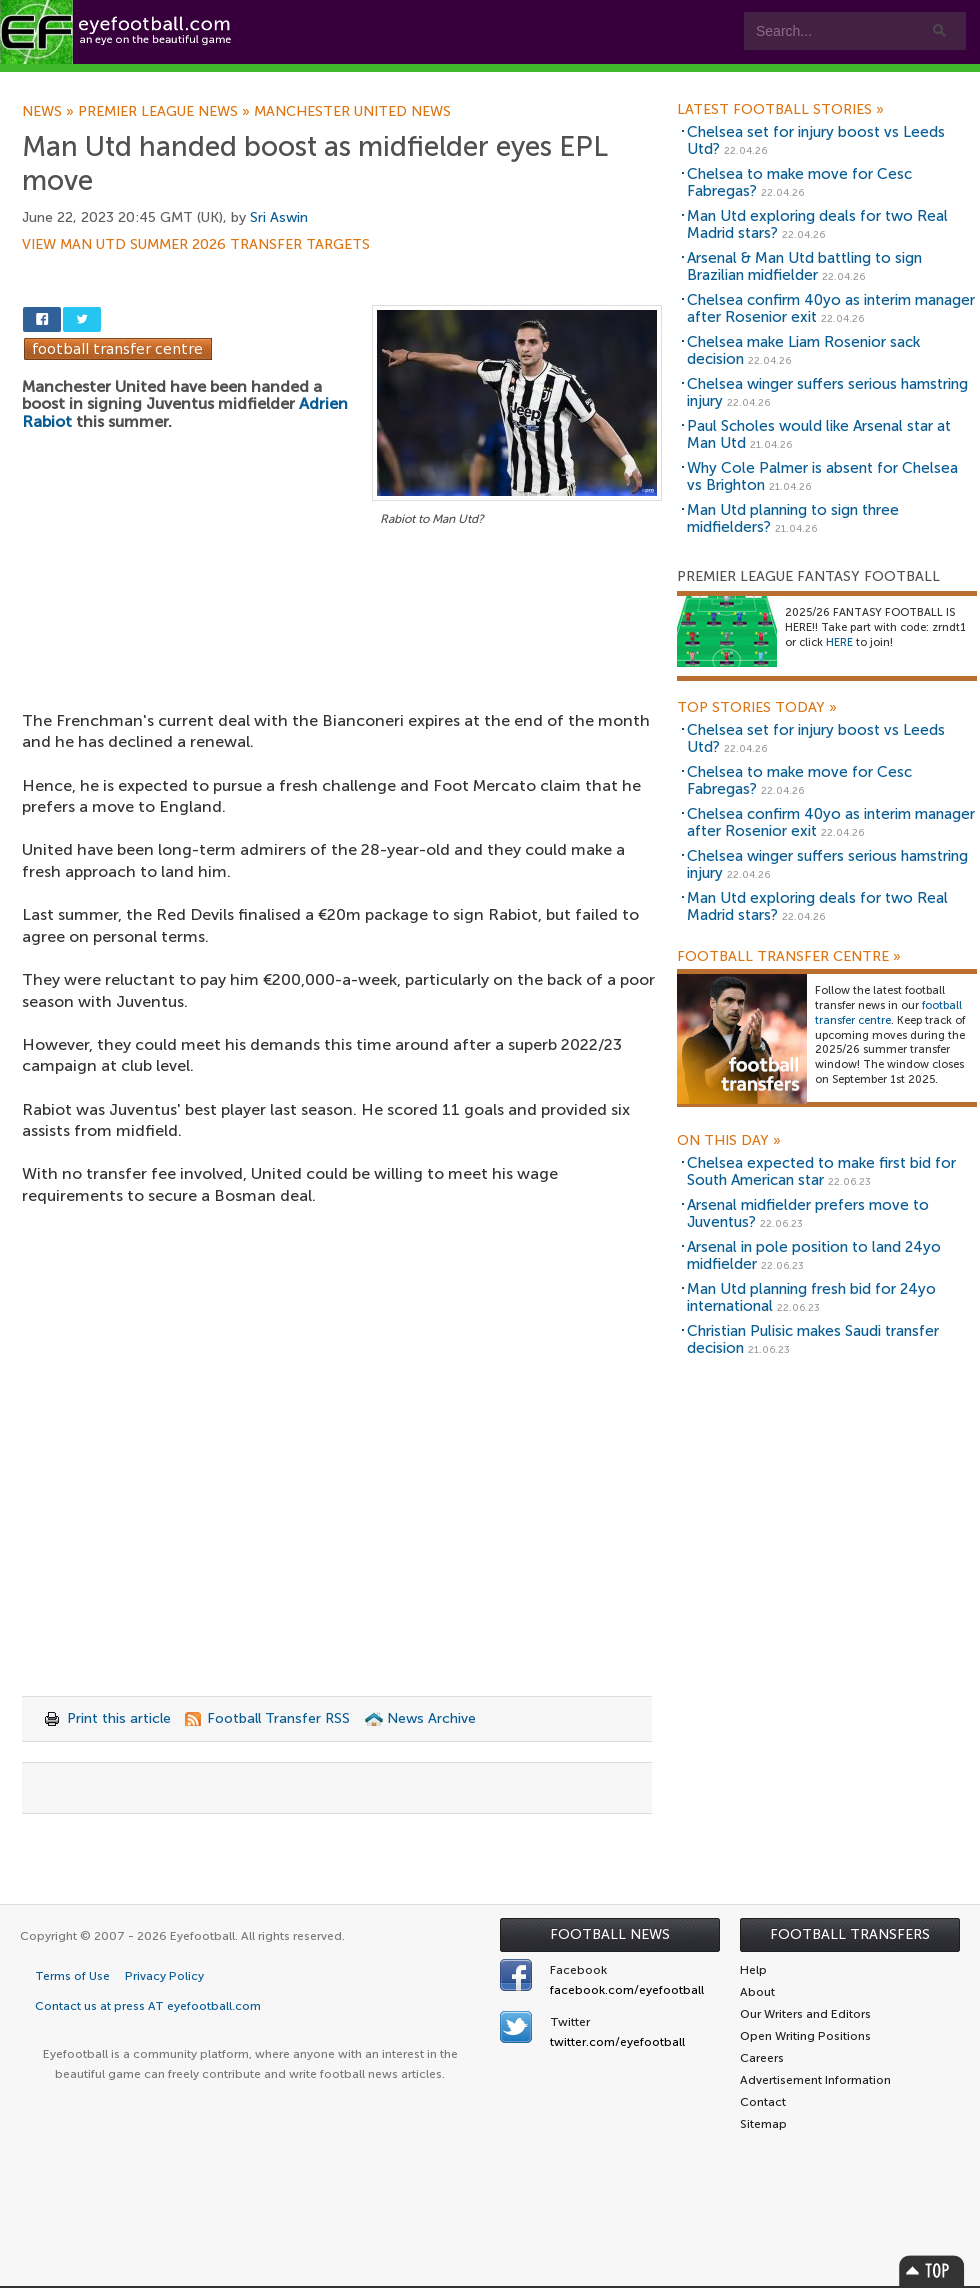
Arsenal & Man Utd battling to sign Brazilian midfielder (804, 266)
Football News (610, 1934)
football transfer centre (888, 1013)
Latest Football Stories (780, 110)
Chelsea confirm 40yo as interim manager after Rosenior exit (831, 308)
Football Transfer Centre (789, 957)
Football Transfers (850, 1934)
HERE (839, 642)
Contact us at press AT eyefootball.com (148, 2006)
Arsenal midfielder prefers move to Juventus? (808, 1213)
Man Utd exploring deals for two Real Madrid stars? (817, 224)
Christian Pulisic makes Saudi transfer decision (813, 1339)
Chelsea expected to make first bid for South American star (821, 1171)
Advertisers (745, 81)
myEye (513, 81)
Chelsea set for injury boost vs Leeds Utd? (816, 140)
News (50, 112)
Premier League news (166, 112)
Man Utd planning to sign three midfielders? (793, 518)
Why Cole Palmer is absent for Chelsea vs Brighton (822, 476)
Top (932, 2270)
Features (297, 81)
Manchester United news (352, 112)
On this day (729, 1141)
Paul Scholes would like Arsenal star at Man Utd (819, 434)
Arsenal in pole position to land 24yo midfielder (814, 1255)
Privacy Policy (164, 1976)
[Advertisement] (342, 639)
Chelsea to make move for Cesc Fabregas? (799, 182)
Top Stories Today (757, 708)
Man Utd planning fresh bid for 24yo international (811, 1297)
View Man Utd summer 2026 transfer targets (196, 245)
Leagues (407, 81)
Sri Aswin (279, 217)
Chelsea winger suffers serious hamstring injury (827, 392)
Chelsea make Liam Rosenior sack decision (803, 350)
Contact (624, 81)
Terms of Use (72, 1976)
